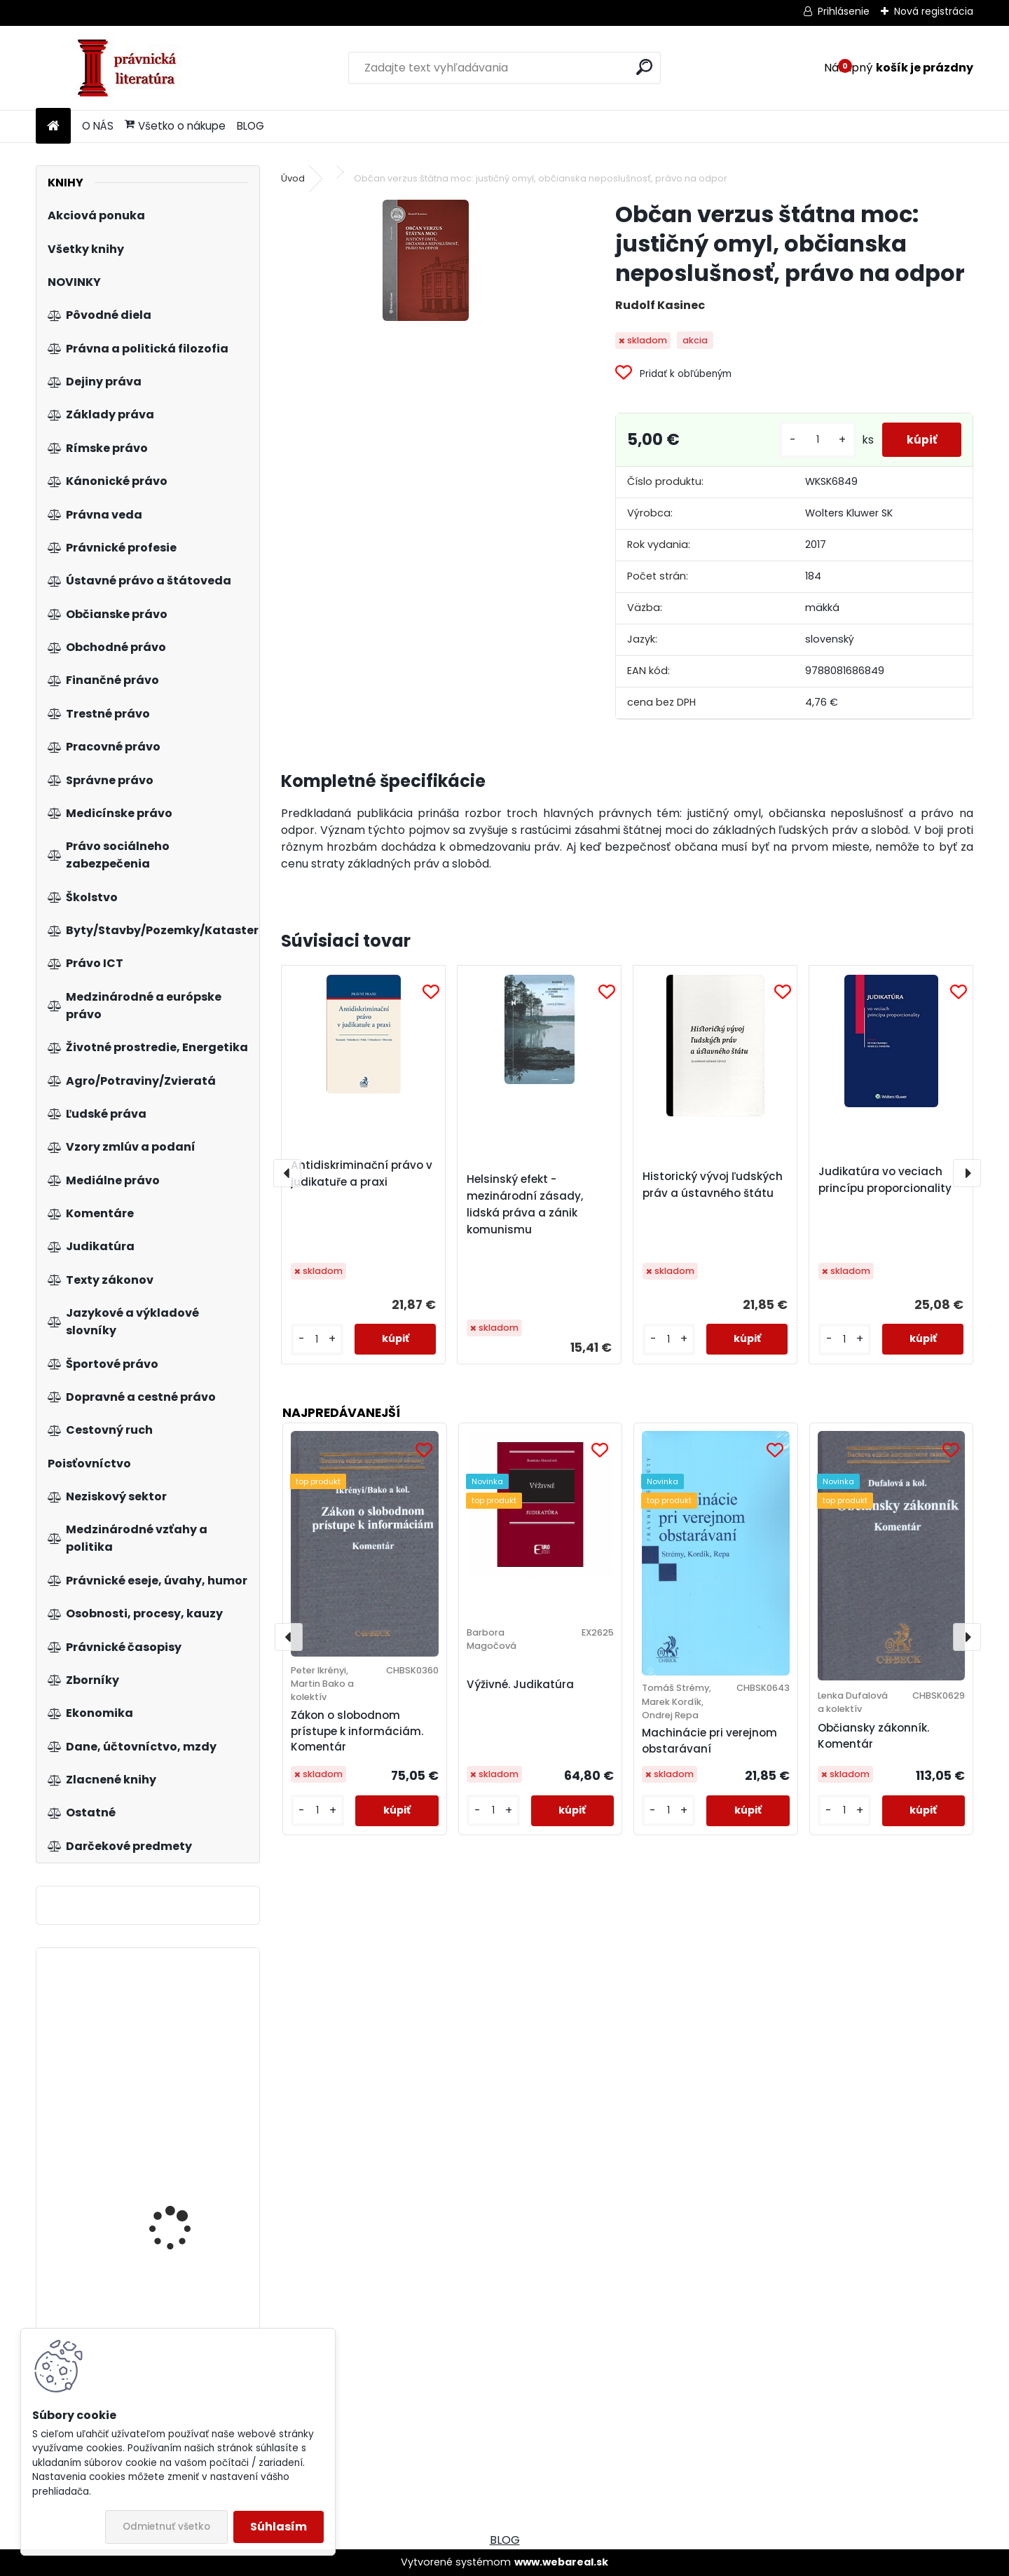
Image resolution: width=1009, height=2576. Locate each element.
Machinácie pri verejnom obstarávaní (709, 1740)
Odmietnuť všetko (166, 2526)
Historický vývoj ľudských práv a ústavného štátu (713, 1184)
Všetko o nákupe (175, 125)
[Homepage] (53, 126)
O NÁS (98, 125)
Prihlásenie (844, 11)
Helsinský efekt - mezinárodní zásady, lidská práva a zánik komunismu (525, 1204)
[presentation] (287, 1173)
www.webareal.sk (561, 2562)
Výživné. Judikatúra (520, 1684)
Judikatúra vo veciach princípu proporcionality (885, 1179)
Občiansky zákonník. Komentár (873, 1735)
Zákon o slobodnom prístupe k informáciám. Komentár (357, 1731)
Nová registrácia (933, 11)
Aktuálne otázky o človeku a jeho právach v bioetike (186, 2042)
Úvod (293, 178)
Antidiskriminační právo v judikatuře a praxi (361, 1173)
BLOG (250, 125)
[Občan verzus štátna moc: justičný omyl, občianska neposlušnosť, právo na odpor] (426, 260)
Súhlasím (278, 2527)
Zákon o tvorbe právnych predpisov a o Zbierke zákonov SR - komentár (187, 2228)
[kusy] (810, 439)
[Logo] (132, 68)
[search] (644, 67)
